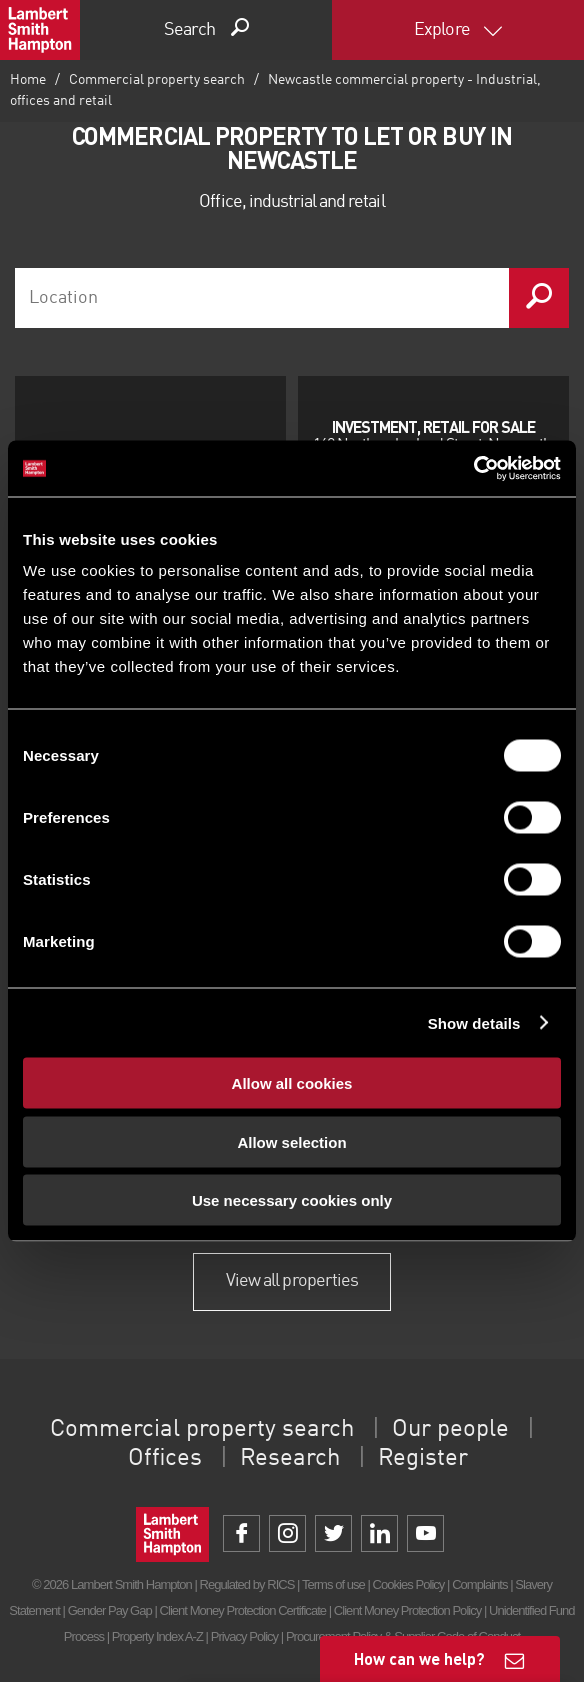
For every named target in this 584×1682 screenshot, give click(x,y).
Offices (165, 1459)
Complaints (479, 1584)
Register (423, 1459)
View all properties (292, 1281)
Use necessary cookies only (292, 1200)
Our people (450, 1430)
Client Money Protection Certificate (243, 1610)
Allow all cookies (292, 1083)
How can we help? (419, 1658)
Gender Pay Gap (110, 1610)
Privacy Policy (244, 1636)
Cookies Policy (409, 1584)
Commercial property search (157, 80)
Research (290, 1459)
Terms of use (333, 1584)
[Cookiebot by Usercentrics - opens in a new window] (473, 469)
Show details (474, 1022)
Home (28, 80)
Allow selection (291, 1141)
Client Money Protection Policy (408, 1610)
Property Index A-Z (157, 1636)
